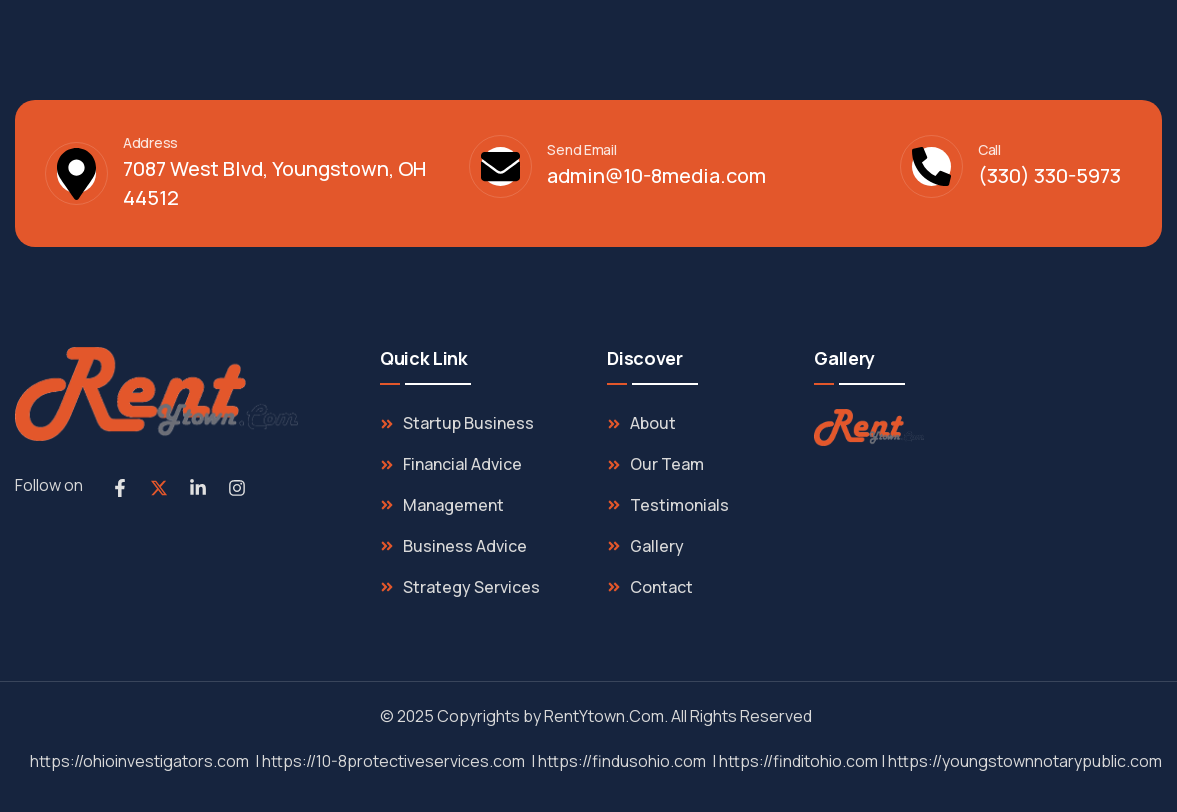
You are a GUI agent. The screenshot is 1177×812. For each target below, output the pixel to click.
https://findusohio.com (622, 761)
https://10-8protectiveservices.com (393, 761)
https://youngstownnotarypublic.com (1025, 761)
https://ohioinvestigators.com (139, 761)
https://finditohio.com (798, 761)
